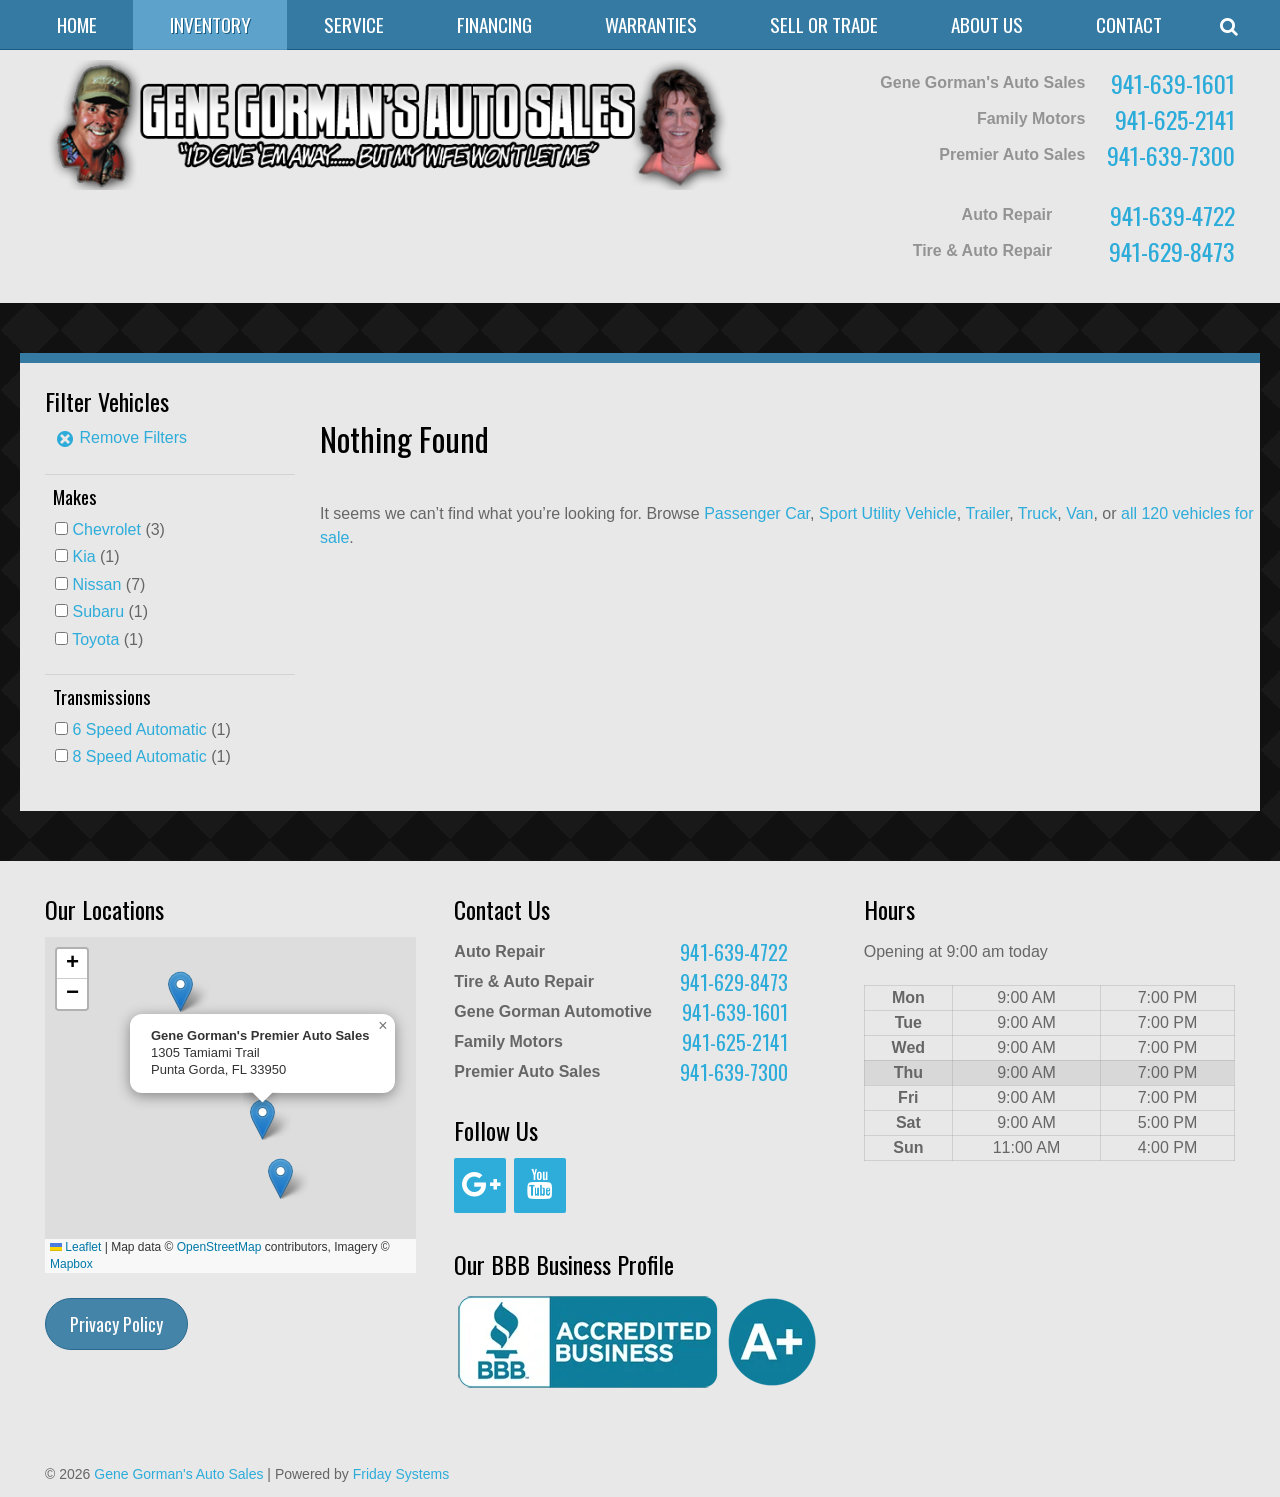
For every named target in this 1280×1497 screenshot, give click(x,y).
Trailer (987, 513)
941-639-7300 (1171, 155)
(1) (95, 556)
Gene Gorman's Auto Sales (178, 1474)
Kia (83, 556)
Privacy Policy (116, 1324)
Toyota (95, 639)
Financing (494, 24)
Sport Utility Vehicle (888, 513)
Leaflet (75, 1247)
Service (354, 24)
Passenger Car (757, 513)
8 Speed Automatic (139, 756)
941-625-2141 (1175, 119)
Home (77, 24)
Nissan (96, 584)
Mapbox (71, 1264)
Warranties (651, 24)
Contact (1129, 24)
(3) (118, 529)
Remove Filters (121, 437)
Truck (1037, 513)
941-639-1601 (1173, 83)
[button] (280, 1178)
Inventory (210, 24)
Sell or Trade (824, 24)
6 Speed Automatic (139, 729)
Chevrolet (106, 529)
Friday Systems (401, 1474)
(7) (108, 584)
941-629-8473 (1172, 251)
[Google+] (480, 1185)
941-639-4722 (1172, 215)
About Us (987, 24)
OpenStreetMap (219, 1247)
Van (1079, 513)
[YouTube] (540, 1185)
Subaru (98, 611)
